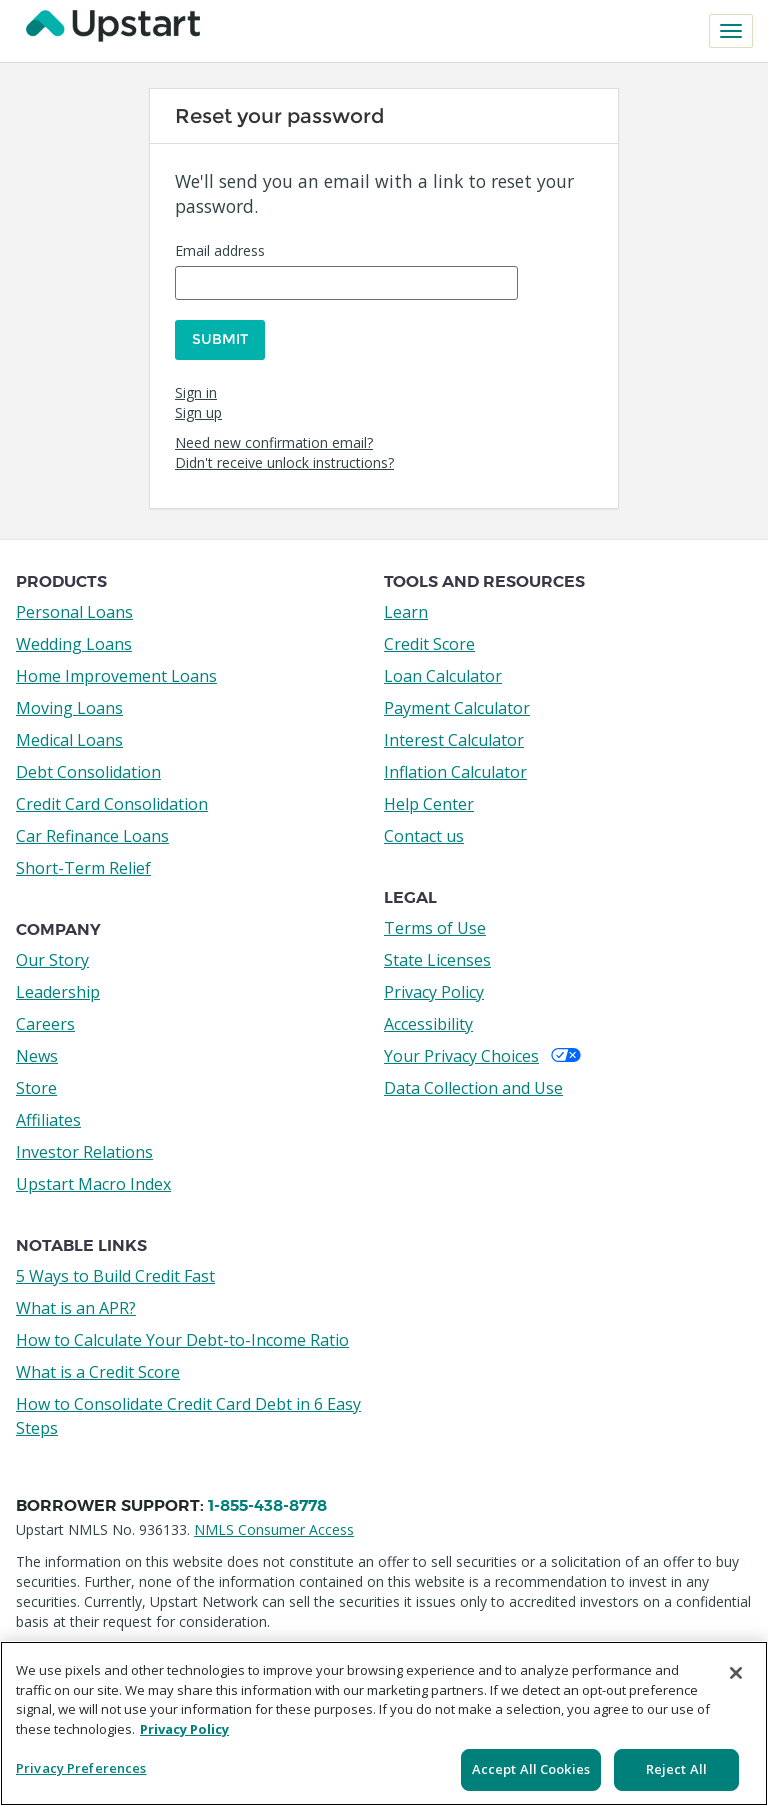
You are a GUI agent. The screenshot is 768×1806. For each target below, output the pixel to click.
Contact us (424, 833)
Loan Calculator (443, 673)
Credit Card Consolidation (112, 801)
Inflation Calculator (455, 769)
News (37, 1053)
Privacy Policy (434, 989)
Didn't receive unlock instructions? (284, 459)
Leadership (58, 989)
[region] (384, 1723)
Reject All (676, 1769)
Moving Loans (69, 705)
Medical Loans (69, 737)
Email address (220, 250)
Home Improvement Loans (116, 673)
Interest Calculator (454, 737)
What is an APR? (76, 1305)
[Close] (736, 1673)
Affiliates (48, 1117)
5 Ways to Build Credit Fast (115, 1273)
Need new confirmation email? (274, 439)
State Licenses (437, 957)
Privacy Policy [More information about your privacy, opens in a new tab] (184, 1729)
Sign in (196, 389)
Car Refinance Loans (92, 833)
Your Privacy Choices (482, 1053)
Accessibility (428, 1021)
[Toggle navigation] (731, 31)
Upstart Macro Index (93, 1181)
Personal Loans (74, 609)
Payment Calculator (457, 705)
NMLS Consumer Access (274, 1526)
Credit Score (429, 641)
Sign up (198, 409)
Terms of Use (435, 925)
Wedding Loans (74, 641)
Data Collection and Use (473, 1085)
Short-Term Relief (83, 865)
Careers (45, 1021)
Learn (406, 609)
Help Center (429, 801)
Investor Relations (84, 1149)
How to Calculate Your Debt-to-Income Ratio (182, 1337)
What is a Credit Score (98, 1369)
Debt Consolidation (88, 769)
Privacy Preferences (81, 1768)
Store (36, 1085)
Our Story (52, 957)
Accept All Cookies (531, 1769)
